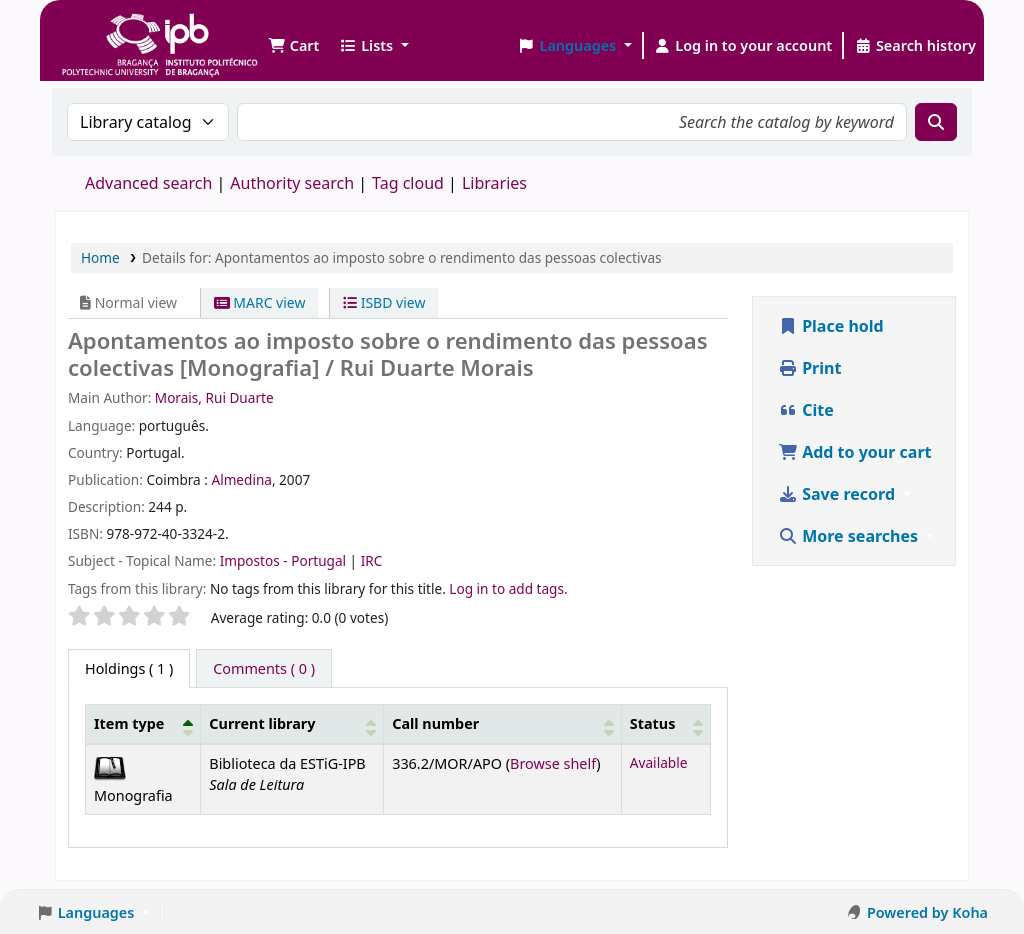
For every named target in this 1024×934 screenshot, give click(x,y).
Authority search (292, 183)
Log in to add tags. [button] (508, 588)
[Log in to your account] (743, 46)
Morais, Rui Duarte (214, 397)
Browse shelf (553, 763)
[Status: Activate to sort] (665, 724)
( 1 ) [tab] (129, 668)
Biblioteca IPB (110, 30)
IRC (372, 560)
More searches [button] (850, 536)
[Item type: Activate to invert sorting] (143, 724)
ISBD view (384, 302)
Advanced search (148, 183)
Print (809, 368)
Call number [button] (435, 723)
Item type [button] (129, 723)
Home (100, 257)
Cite (806, 410)
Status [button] (653, 723)
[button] (293, 46)
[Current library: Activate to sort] (292, 724)
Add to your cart (855, 452)
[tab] (264, 669)
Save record (838, 494)
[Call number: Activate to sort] (503, 724)
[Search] (936, 122)
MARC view (260, 302)
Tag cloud (408, 183)
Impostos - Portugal (285, 560)
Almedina (241, 479)
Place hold (831, 326)
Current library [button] (262, 723)
